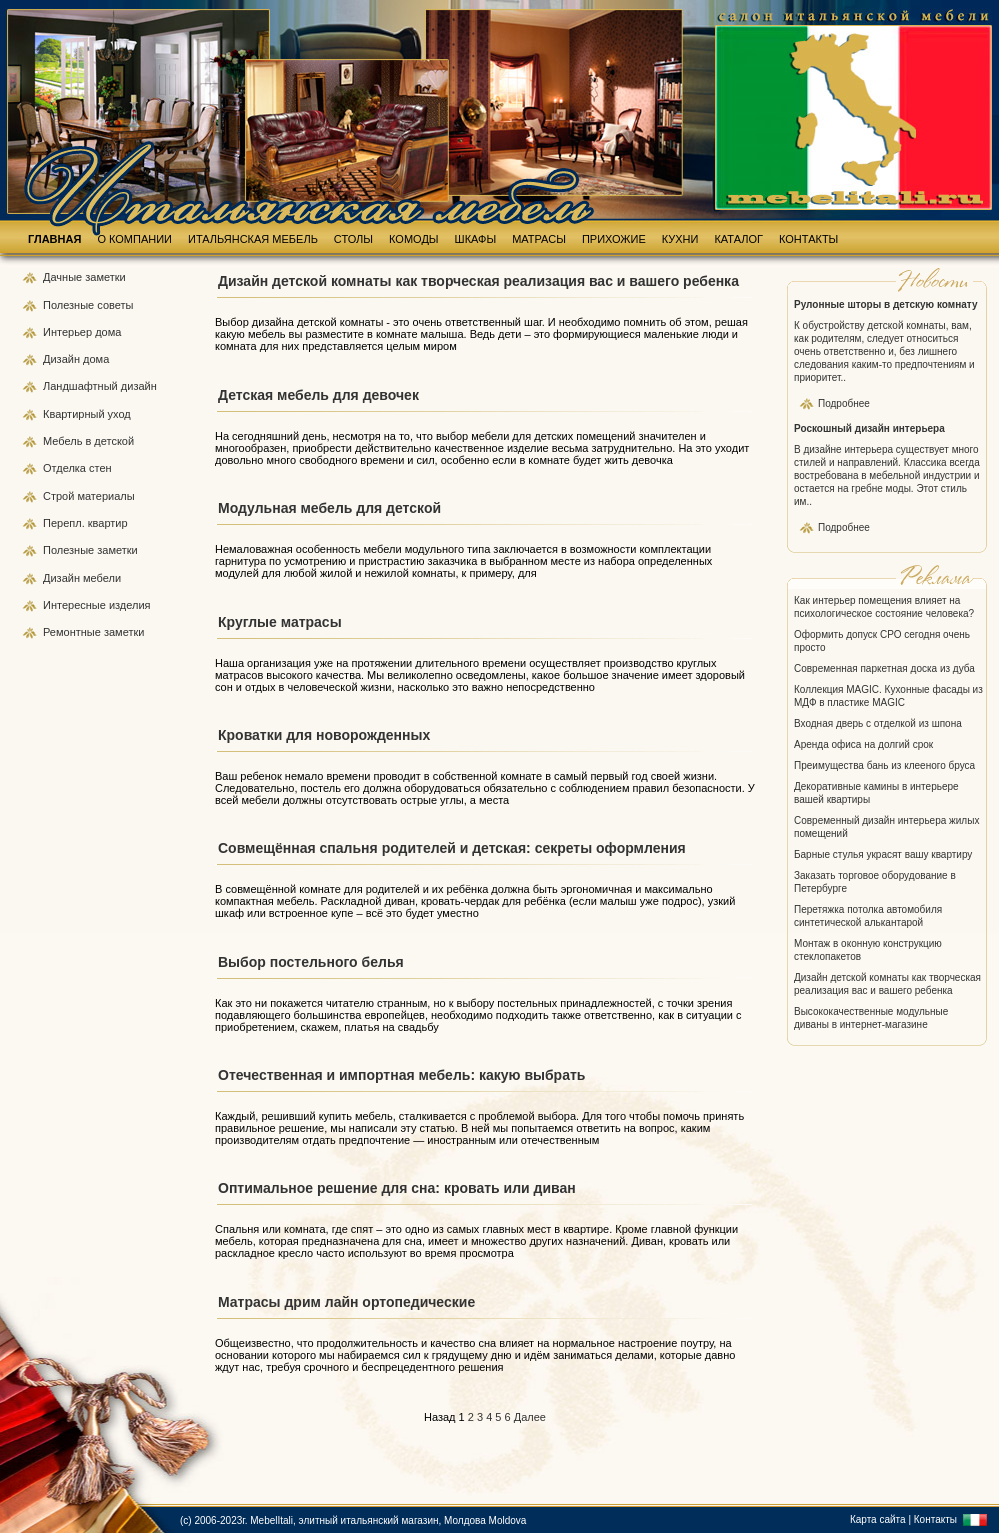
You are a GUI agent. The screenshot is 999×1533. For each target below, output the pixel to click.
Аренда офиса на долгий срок (863, 744)
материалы (105, 496)
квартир (108, 523)
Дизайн (63, 359)
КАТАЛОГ (738, 239)
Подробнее (844, 403)
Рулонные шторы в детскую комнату (886, 304)
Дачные (64, 277)
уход (119, 414)
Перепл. (65, 523)
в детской (109, 441)
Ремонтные (73, 632)
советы (115, 305)
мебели (102, 578)
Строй (60, 496)
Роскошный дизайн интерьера (869, 428)
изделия (130, 605)
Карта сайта (878, 1519)
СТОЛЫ (353, 239)
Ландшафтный (82, 386)
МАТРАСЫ (539, 239)
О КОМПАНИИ (134, 239)
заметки (105, 277)
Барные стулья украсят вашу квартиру (883, 854)
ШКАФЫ (476, 239)
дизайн (139, 386)
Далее (530, 1417)
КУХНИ (680, 239)
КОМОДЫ (414, 239)
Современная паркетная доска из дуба (884, 668)
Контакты (935, 1519)
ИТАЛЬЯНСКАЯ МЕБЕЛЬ (253, 239)
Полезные (70, 305)
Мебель (64, 441)
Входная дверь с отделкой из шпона (878, 723)
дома (108, 332)
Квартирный (75, 414)
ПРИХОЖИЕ (614, 239)
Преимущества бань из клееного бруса (884, 765)
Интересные (76, 605)
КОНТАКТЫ (808, 239)
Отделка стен (77, 468)
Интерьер (67, 332)
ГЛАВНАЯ (54, 239)
